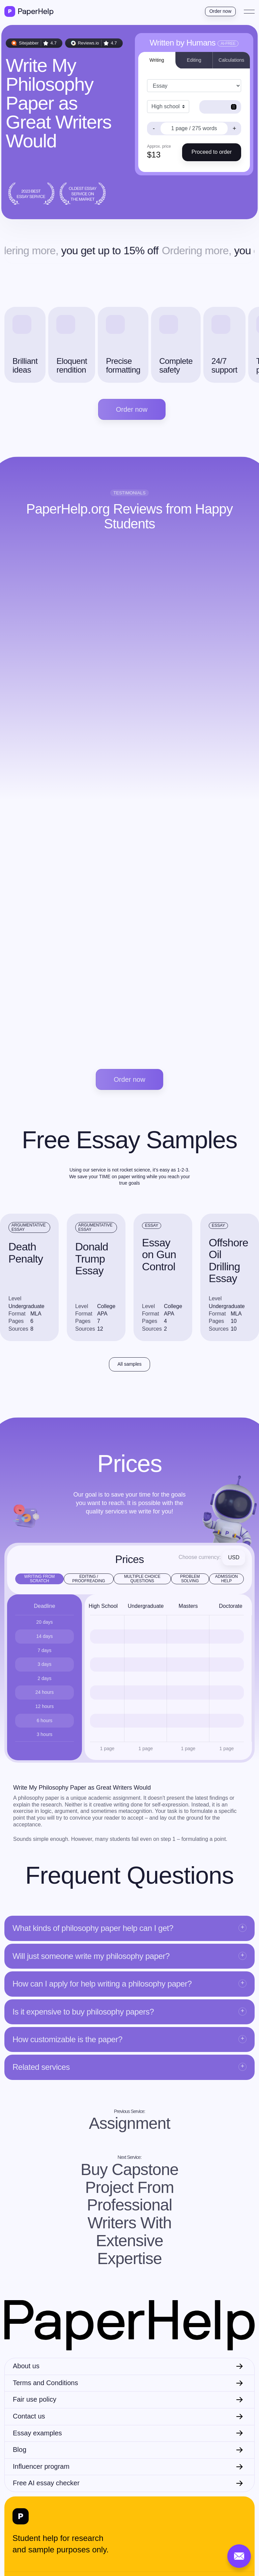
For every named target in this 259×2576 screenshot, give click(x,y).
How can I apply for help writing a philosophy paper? (102, 1983)
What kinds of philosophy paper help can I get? (92, 1928)
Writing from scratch (39, 1578)
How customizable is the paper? (67, 2039)
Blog (19, 2449)
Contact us (29, 2416)
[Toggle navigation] (249, 11)
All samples (129, 1364)
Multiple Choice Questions (142, 1578)
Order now (220, 11)
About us (26, 2366)
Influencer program (41, 2466)
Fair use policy (34, 2399)
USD (233, 1557)
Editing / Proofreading (88, 1578)
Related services (41, 2067)
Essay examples (37, 2433)
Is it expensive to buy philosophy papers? (83, 2011)
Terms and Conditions (45, 2382)
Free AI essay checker (46, 2483)
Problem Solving (190, 1578)
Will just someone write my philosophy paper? (91, 1956)
